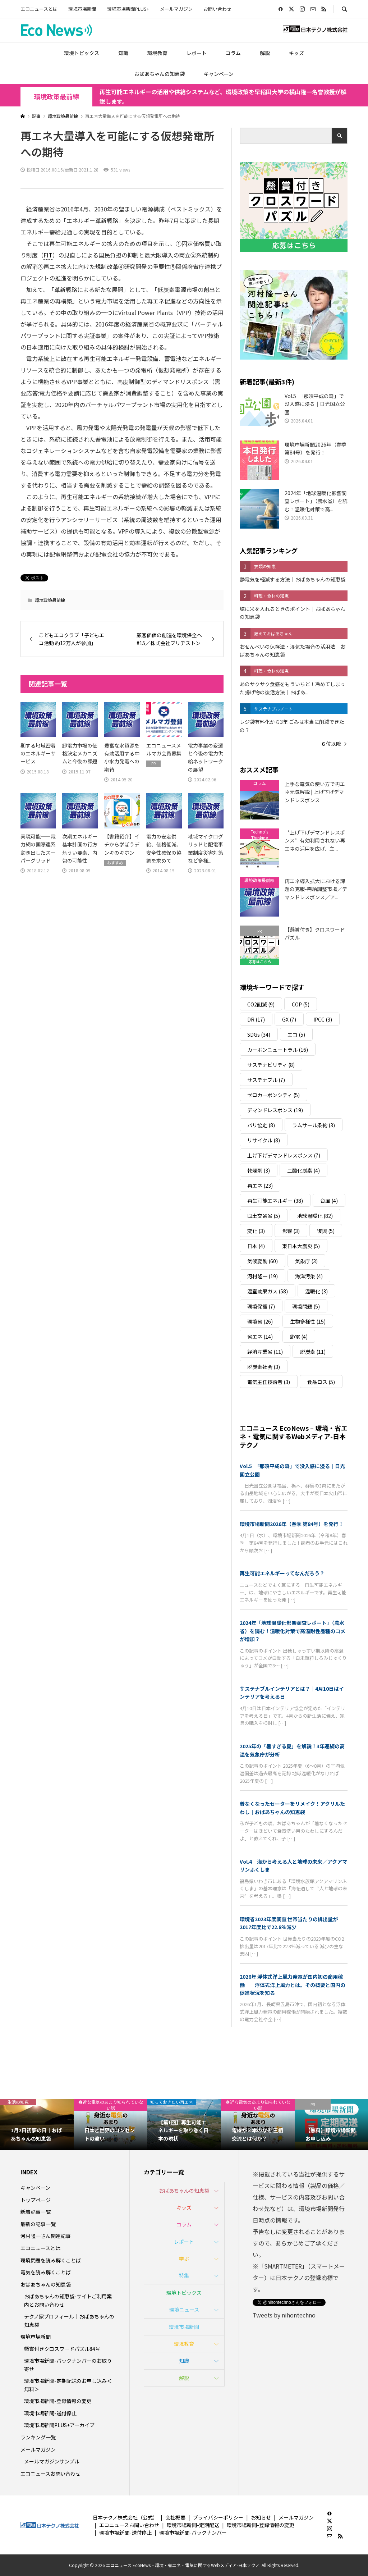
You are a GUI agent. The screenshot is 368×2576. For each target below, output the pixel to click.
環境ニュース (184, 2309)
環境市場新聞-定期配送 (193, 2525)
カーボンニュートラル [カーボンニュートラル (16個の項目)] (277, 1049)
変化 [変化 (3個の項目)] (256, 1230)
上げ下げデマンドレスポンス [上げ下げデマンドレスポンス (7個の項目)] (283, 1155)
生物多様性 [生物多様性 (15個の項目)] (308, 1321)
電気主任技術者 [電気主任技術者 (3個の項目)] (268, 1381)
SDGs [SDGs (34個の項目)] (258, 1034)
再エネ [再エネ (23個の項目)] (260, 1185)
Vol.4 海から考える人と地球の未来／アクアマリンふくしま (293, 1865)
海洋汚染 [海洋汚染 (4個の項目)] (309, 1276)
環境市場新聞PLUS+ (128, 8)
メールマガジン (176, 8)
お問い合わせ (217, 8)
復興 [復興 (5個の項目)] (326, 1230)
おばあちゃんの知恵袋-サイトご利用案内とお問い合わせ (68, 2300)
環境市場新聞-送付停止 (50, 2413)
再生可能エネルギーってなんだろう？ (282, 1573)
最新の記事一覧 (38, 2224)
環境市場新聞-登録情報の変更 (58, 2400)
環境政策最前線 (56, 96)
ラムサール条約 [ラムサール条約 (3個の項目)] (313, 1125)
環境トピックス (81, 52)
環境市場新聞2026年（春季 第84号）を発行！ (292, 1523)
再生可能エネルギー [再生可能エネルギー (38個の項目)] (275, 1200)
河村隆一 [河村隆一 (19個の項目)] (262, 1276)
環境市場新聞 (82, 8)
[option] (37, 2125)
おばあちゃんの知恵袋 (159, 73)
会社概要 (175, 2517)
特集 (184, 2275)
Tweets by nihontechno (284, 2315)
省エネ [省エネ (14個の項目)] (260, 1336)
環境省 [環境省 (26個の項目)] (260, 1321)
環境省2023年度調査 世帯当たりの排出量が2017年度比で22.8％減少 (289, 1923)
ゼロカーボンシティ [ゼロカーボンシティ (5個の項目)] (273, 1095)
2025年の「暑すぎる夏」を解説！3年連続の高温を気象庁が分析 (292, 1750)
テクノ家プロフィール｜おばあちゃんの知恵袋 (69, 2320)
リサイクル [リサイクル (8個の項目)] (263, 1140)
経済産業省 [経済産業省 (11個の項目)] (265, 1351)
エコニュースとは (39, 8)
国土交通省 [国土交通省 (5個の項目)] (263, 1215)
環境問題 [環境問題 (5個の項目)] (306, 1306)
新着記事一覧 (35, 2211)
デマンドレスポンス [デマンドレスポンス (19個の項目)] (275, 1110)
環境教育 (157, 52)
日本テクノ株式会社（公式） (125, 2517)
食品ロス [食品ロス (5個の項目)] (321, 1381)
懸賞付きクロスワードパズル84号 (62, 2348)
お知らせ (261, 2517)
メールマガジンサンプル (51, 2461)
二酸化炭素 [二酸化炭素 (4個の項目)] (303, 1170)
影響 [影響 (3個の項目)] (291, 1230)
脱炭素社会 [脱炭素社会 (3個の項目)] (263, 1366)
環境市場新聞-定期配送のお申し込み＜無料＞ (68, 2384)
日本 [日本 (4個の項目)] (256, 1246)
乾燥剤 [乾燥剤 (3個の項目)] (258, 1170)
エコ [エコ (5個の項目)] (296, 1034)
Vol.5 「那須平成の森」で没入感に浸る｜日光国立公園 (292, 1469)
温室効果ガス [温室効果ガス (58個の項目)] (267, 1291)
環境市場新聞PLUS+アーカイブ (59, 2425)
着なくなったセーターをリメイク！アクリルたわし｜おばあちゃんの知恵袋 (292, 1807)
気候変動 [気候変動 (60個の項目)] (262, 1261)
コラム (233, 52)
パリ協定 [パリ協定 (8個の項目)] (261, 1125)
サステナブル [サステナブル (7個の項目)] (266, 1079)
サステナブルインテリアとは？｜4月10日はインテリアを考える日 (292, 1692)
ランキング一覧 (38, 2437)
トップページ (35, 2199)
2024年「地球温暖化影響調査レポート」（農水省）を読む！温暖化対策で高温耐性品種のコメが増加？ (292, 1631)
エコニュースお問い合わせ (50, 2473)
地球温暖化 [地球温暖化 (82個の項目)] (315, 1215)
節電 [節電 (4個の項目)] (299, 1336)
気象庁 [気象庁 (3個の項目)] (306, 1261)
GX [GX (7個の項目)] (289, 1019)
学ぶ (184, 2258)
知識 (123, 52)
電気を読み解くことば (45, 2272)
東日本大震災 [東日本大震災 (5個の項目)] (301, 1246)
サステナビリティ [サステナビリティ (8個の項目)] (271, 1064)
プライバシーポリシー (218, 2517)
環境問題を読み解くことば (50, 2260)
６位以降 (331, 743)
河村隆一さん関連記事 (45, 2235)
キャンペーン (219, 73)
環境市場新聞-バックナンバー (193, 2532)
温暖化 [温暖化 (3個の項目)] (316, 1291)
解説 (265, 52)
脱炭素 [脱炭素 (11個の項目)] (313, 1351)
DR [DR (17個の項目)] (256, 1019)
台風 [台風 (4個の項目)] (329, 1200)
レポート (197, 52)
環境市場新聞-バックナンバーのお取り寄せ (68, 2364)
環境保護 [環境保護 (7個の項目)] (261, 1306)
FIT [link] (47, 255)
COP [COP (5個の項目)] (300, 1004)
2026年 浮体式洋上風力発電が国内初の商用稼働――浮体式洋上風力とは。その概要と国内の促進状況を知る (292, 1984)
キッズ (296, 52)
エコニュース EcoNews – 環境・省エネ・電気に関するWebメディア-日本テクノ (294, 1436)
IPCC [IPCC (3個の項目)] (322, 1019)
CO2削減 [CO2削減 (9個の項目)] (261, 1004)
